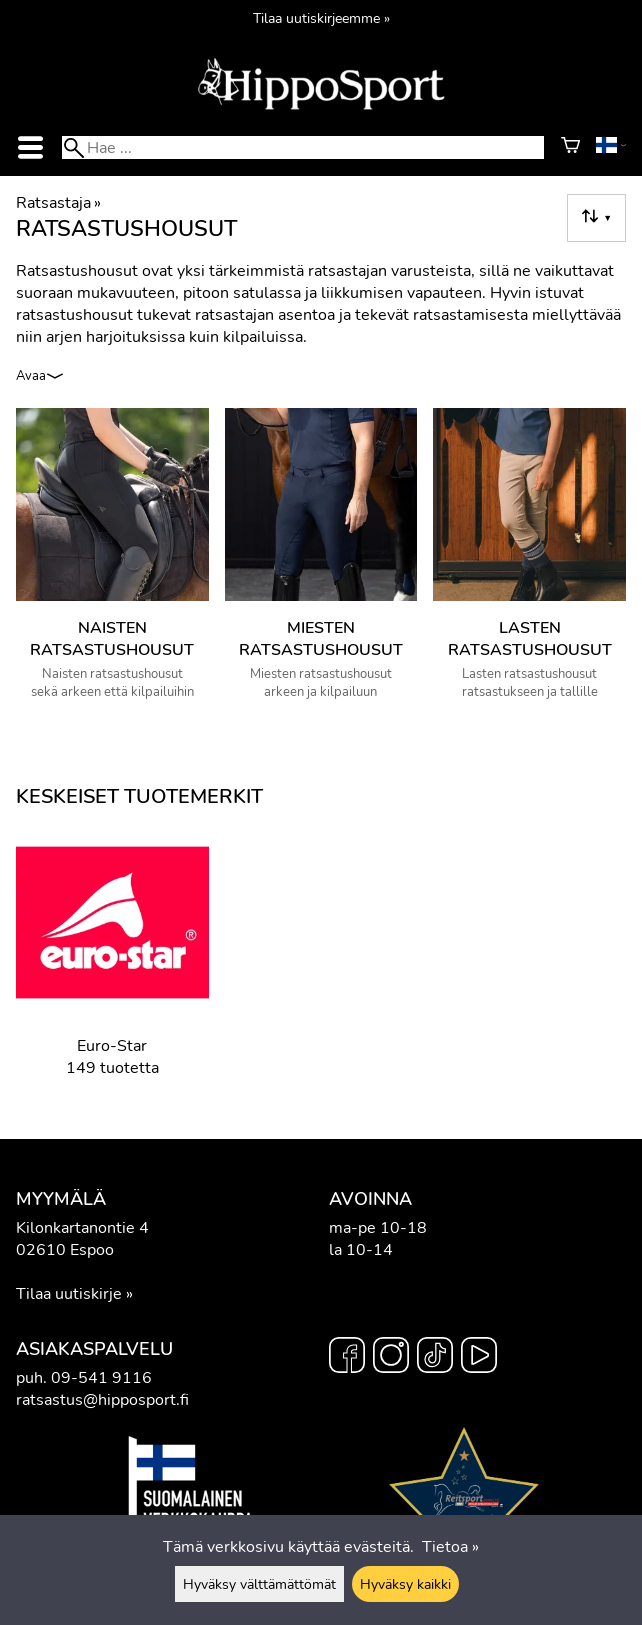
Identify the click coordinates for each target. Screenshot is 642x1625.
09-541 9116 (101, 1378)
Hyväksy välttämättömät (259, 1584)
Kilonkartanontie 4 (82, 1228)
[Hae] (303, 147)
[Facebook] (347, 1358)
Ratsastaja (58, 203)
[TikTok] (435, 1358)
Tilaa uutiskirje (69, 1294)
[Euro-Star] (112, 966)
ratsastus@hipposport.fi (102, 1400)
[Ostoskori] (570, 148)
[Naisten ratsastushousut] (112, 562)
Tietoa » (450, 1547)
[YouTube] (479, 1358)
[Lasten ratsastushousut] (529, 562)
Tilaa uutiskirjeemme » (321, 18)
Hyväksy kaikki (405, 1584)
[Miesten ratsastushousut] (321, 562)
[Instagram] (391, 1358)
